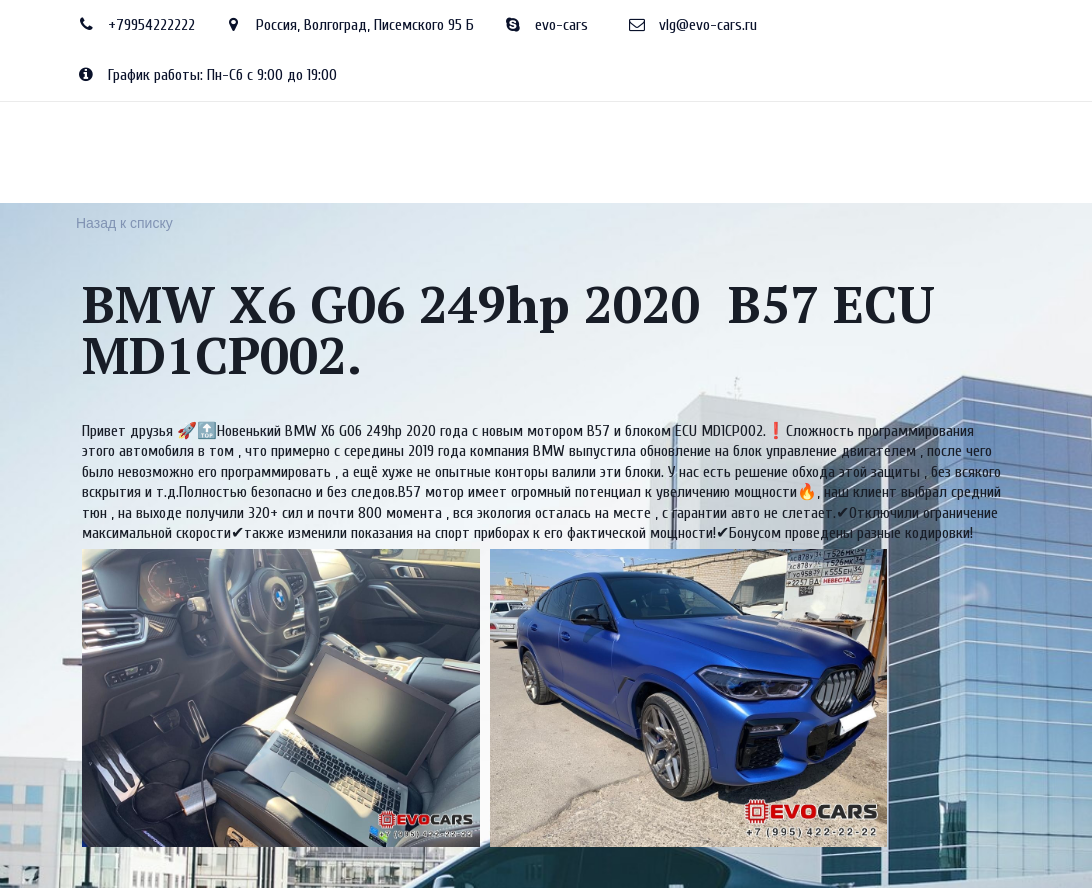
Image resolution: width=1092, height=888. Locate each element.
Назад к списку (124, 223)
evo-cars (561, 25)
